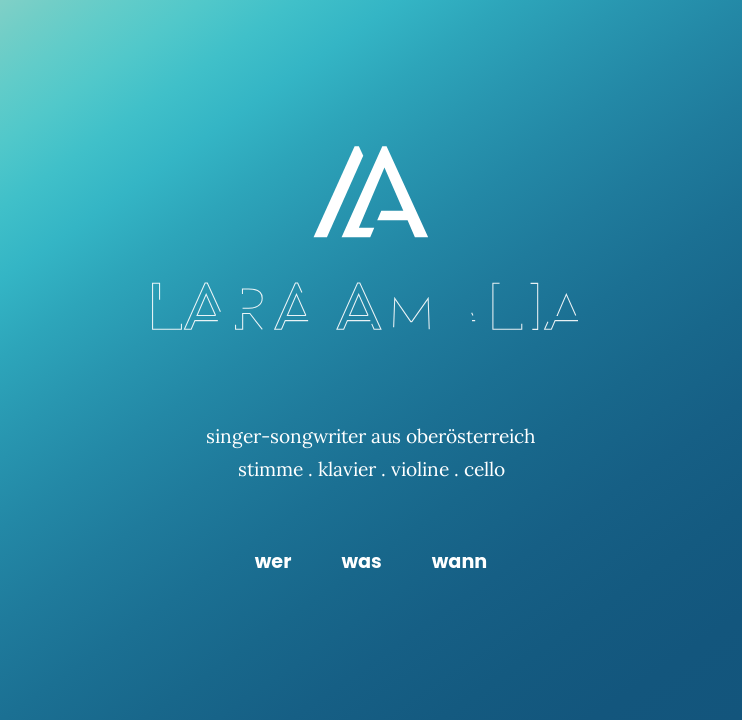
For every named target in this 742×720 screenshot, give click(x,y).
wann (460, 561)
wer (273, 561)
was (361, 561)
